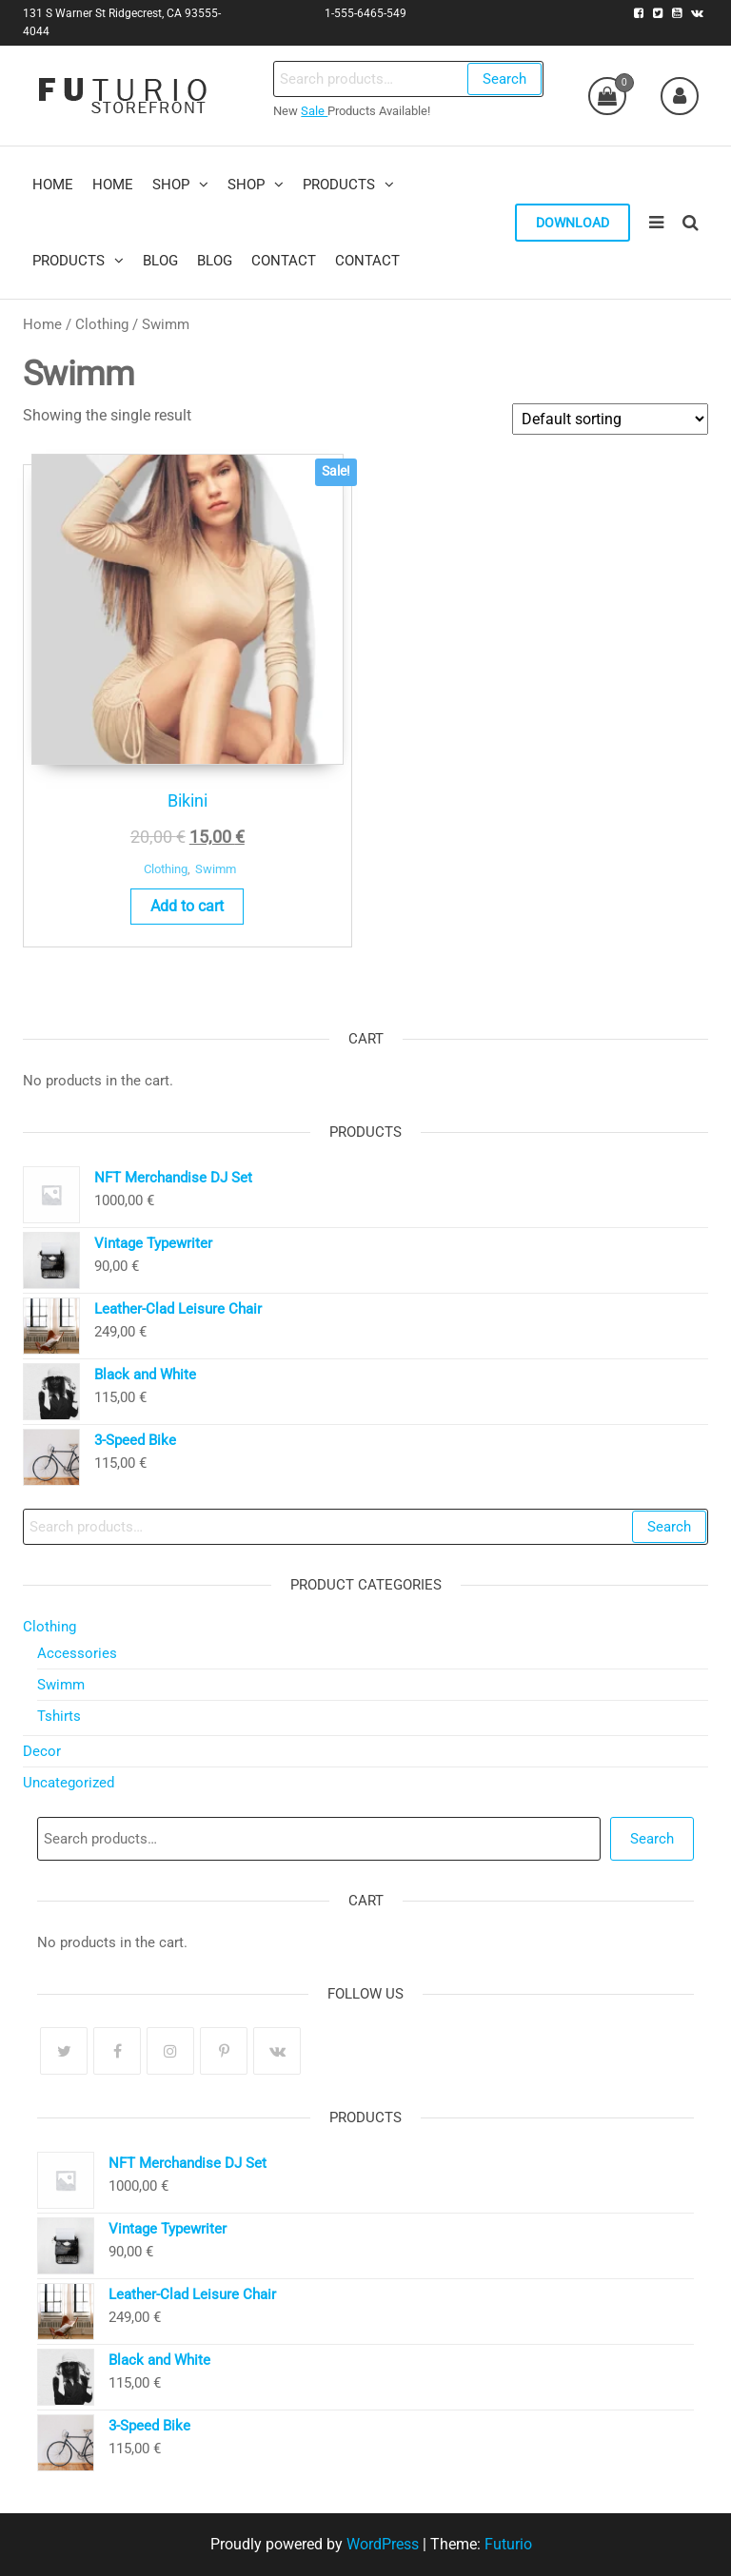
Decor (42, 1751)
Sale (314, 111)
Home (42, 324)
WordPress (382, 2544)
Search (504, 79)
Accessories (77, 1653)
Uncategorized (68, 1782)
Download (572, 222)
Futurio (508, 2544)
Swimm (215, 869)
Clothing (101, 324)
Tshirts (59, 1716)
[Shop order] (610, 419)
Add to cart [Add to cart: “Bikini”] (187, 906)
